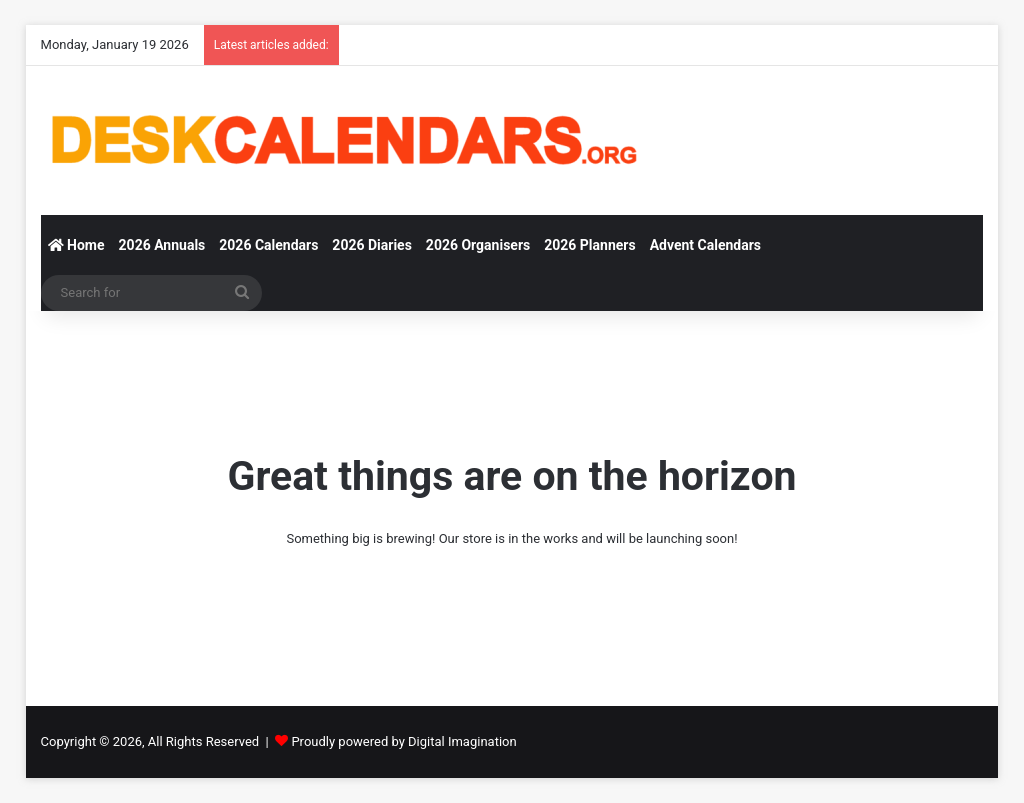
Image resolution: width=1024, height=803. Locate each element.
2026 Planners (589, 245)
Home (76, 245)
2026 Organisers (478, 245)
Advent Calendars (705, 245)
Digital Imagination (462, 741)
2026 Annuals (162, 245)
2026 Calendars (268, 245)
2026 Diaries (372, 245)
